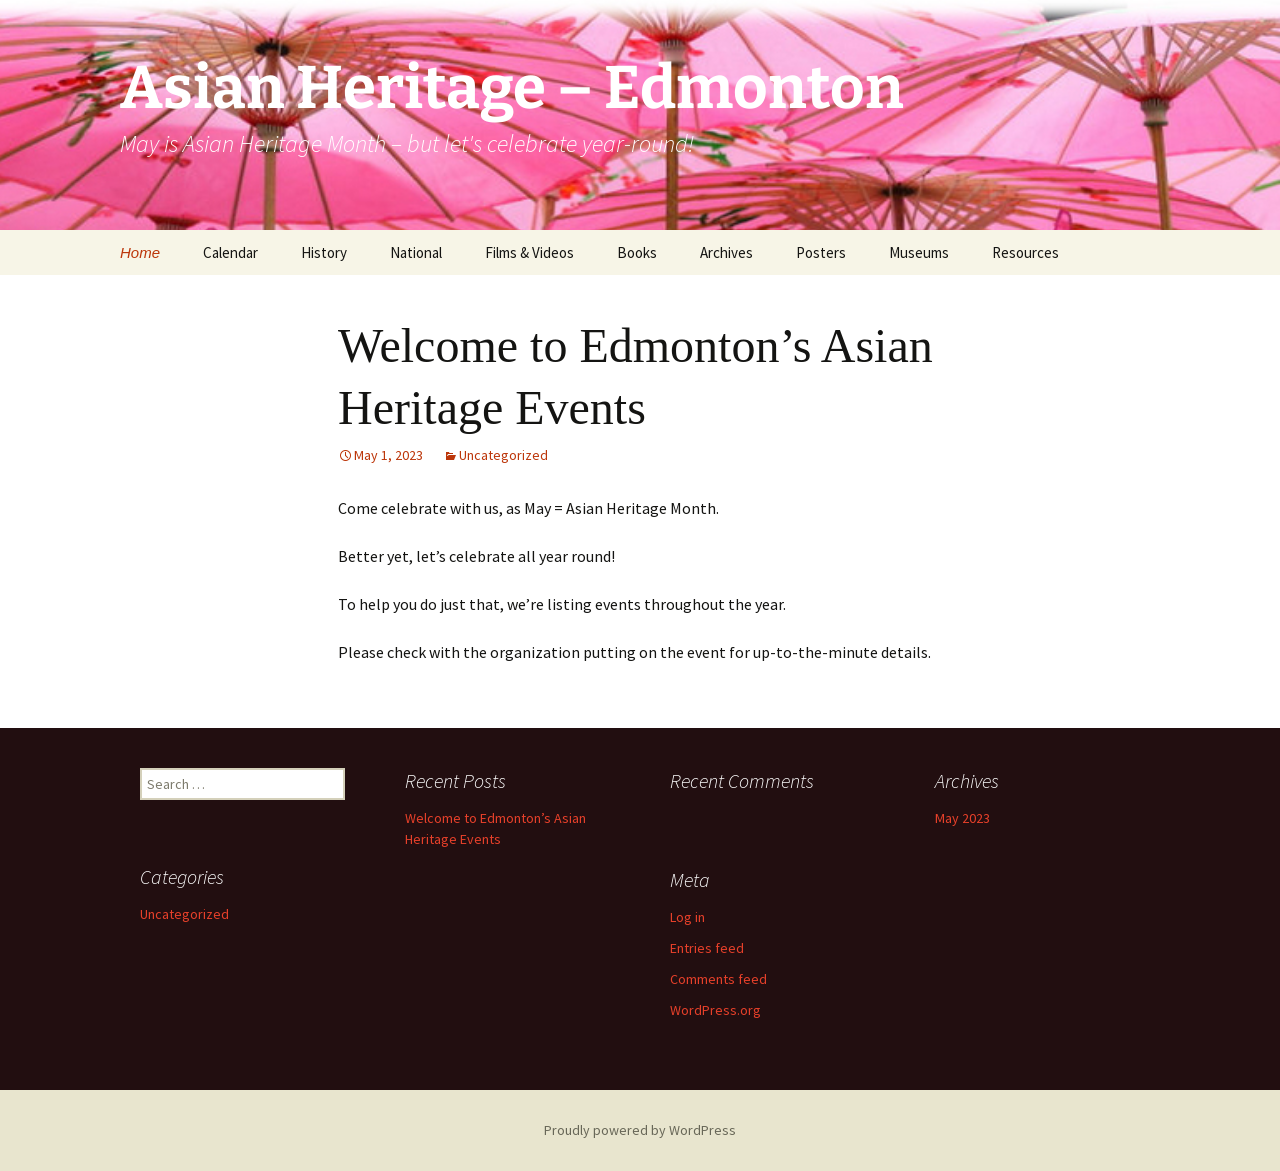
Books (637, 252)
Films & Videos (529, 252)
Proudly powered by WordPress (640, 1130)
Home (140, 252)
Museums (919, 252)
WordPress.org (715, 1010)
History (324, 252)
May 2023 (962, 818)
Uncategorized (503, 455)
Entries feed (707, 948)
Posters (821, 252)
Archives (726, 252)
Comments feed (718, 979)
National (416, 252)
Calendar (230, 252)
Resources (1025, 252)
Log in (687, 917)
